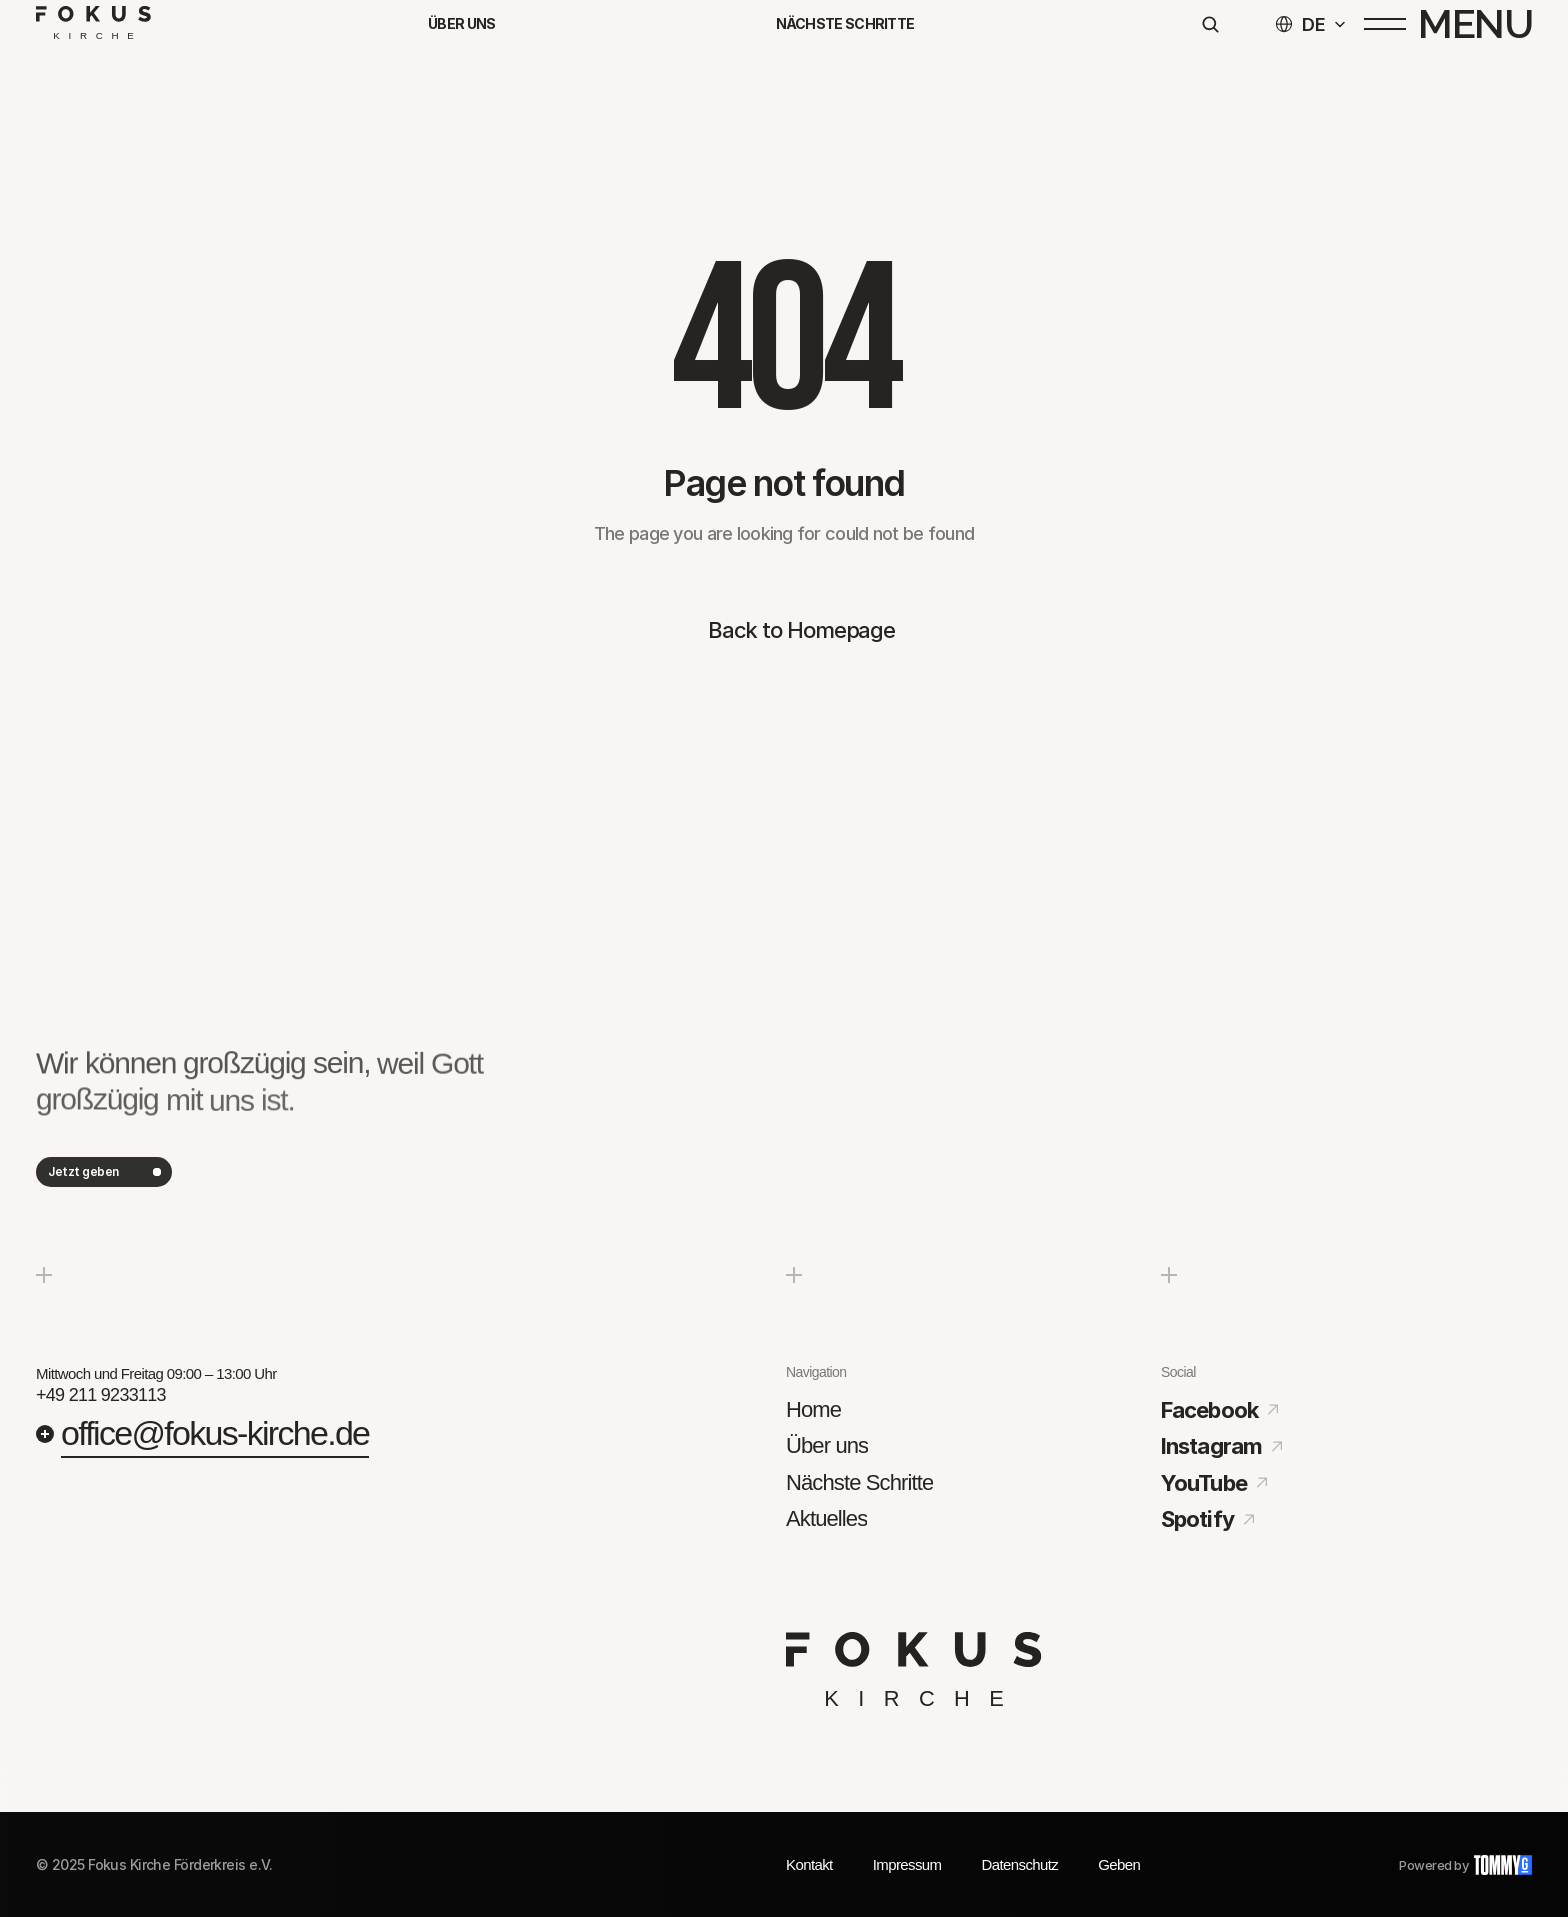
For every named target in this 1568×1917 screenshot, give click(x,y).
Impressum (907, 1864)
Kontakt (809, 1864)
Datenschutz (1019, 1864)
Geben (1119, 1864)
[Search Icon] (1210, 31)
